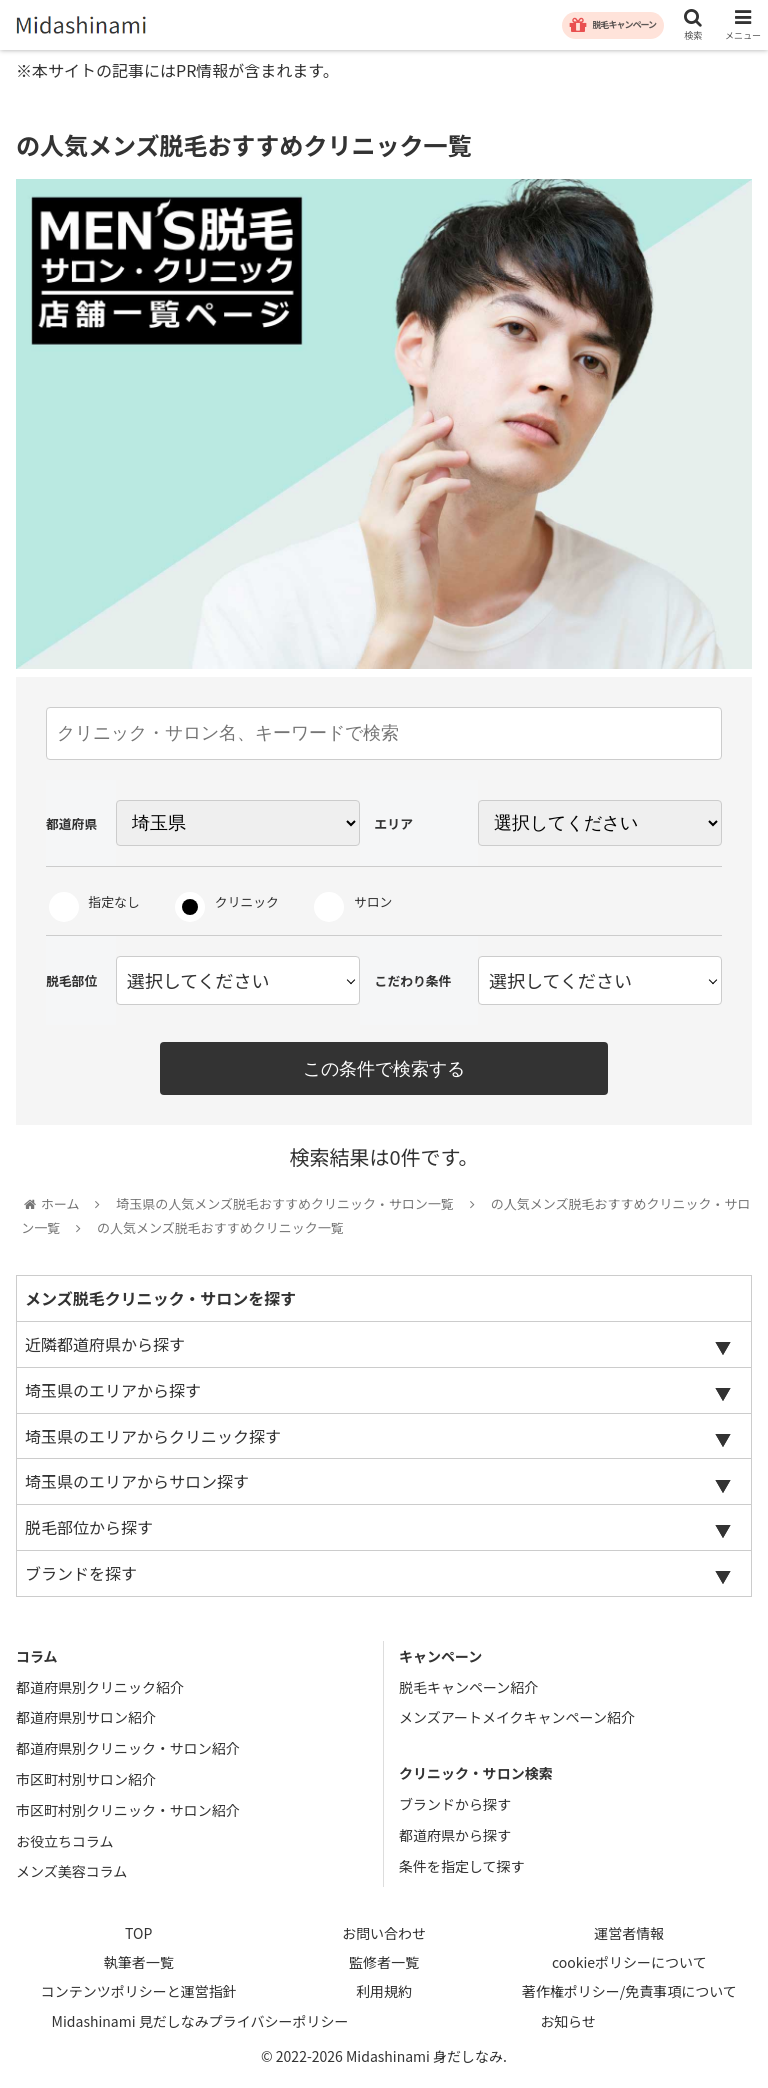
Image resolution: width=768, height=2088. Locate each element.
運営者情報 (629, 1936)
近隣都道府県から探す (105, 1347)
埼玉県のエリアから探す (113, 1392)
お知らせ (568, 2023)
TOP (138, 1936)
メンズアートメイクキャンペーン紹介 (517, 1720)
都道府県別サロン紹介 (86, 1720)
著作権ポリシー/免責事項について (629, 1994)
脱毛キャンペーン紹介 (468, 1689)
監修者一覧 (384, 1965)
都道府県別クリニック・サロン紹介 (128, 1751)
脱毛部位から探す (89, 1530)
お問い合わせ (384, 1936)
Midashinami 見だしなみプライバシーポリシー (200, 2023)
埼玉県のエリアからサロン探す (137, 1484)
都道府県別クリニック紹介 (100, 1689)
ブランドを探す (81, 1576)
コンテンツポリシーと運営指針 (139, 1994)
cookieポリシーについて (629, 1965)
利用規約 (384, 1994)
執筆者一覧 (139, 1965)
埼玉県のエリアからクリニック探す (153, 1438)
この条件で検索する (384, 1069)
